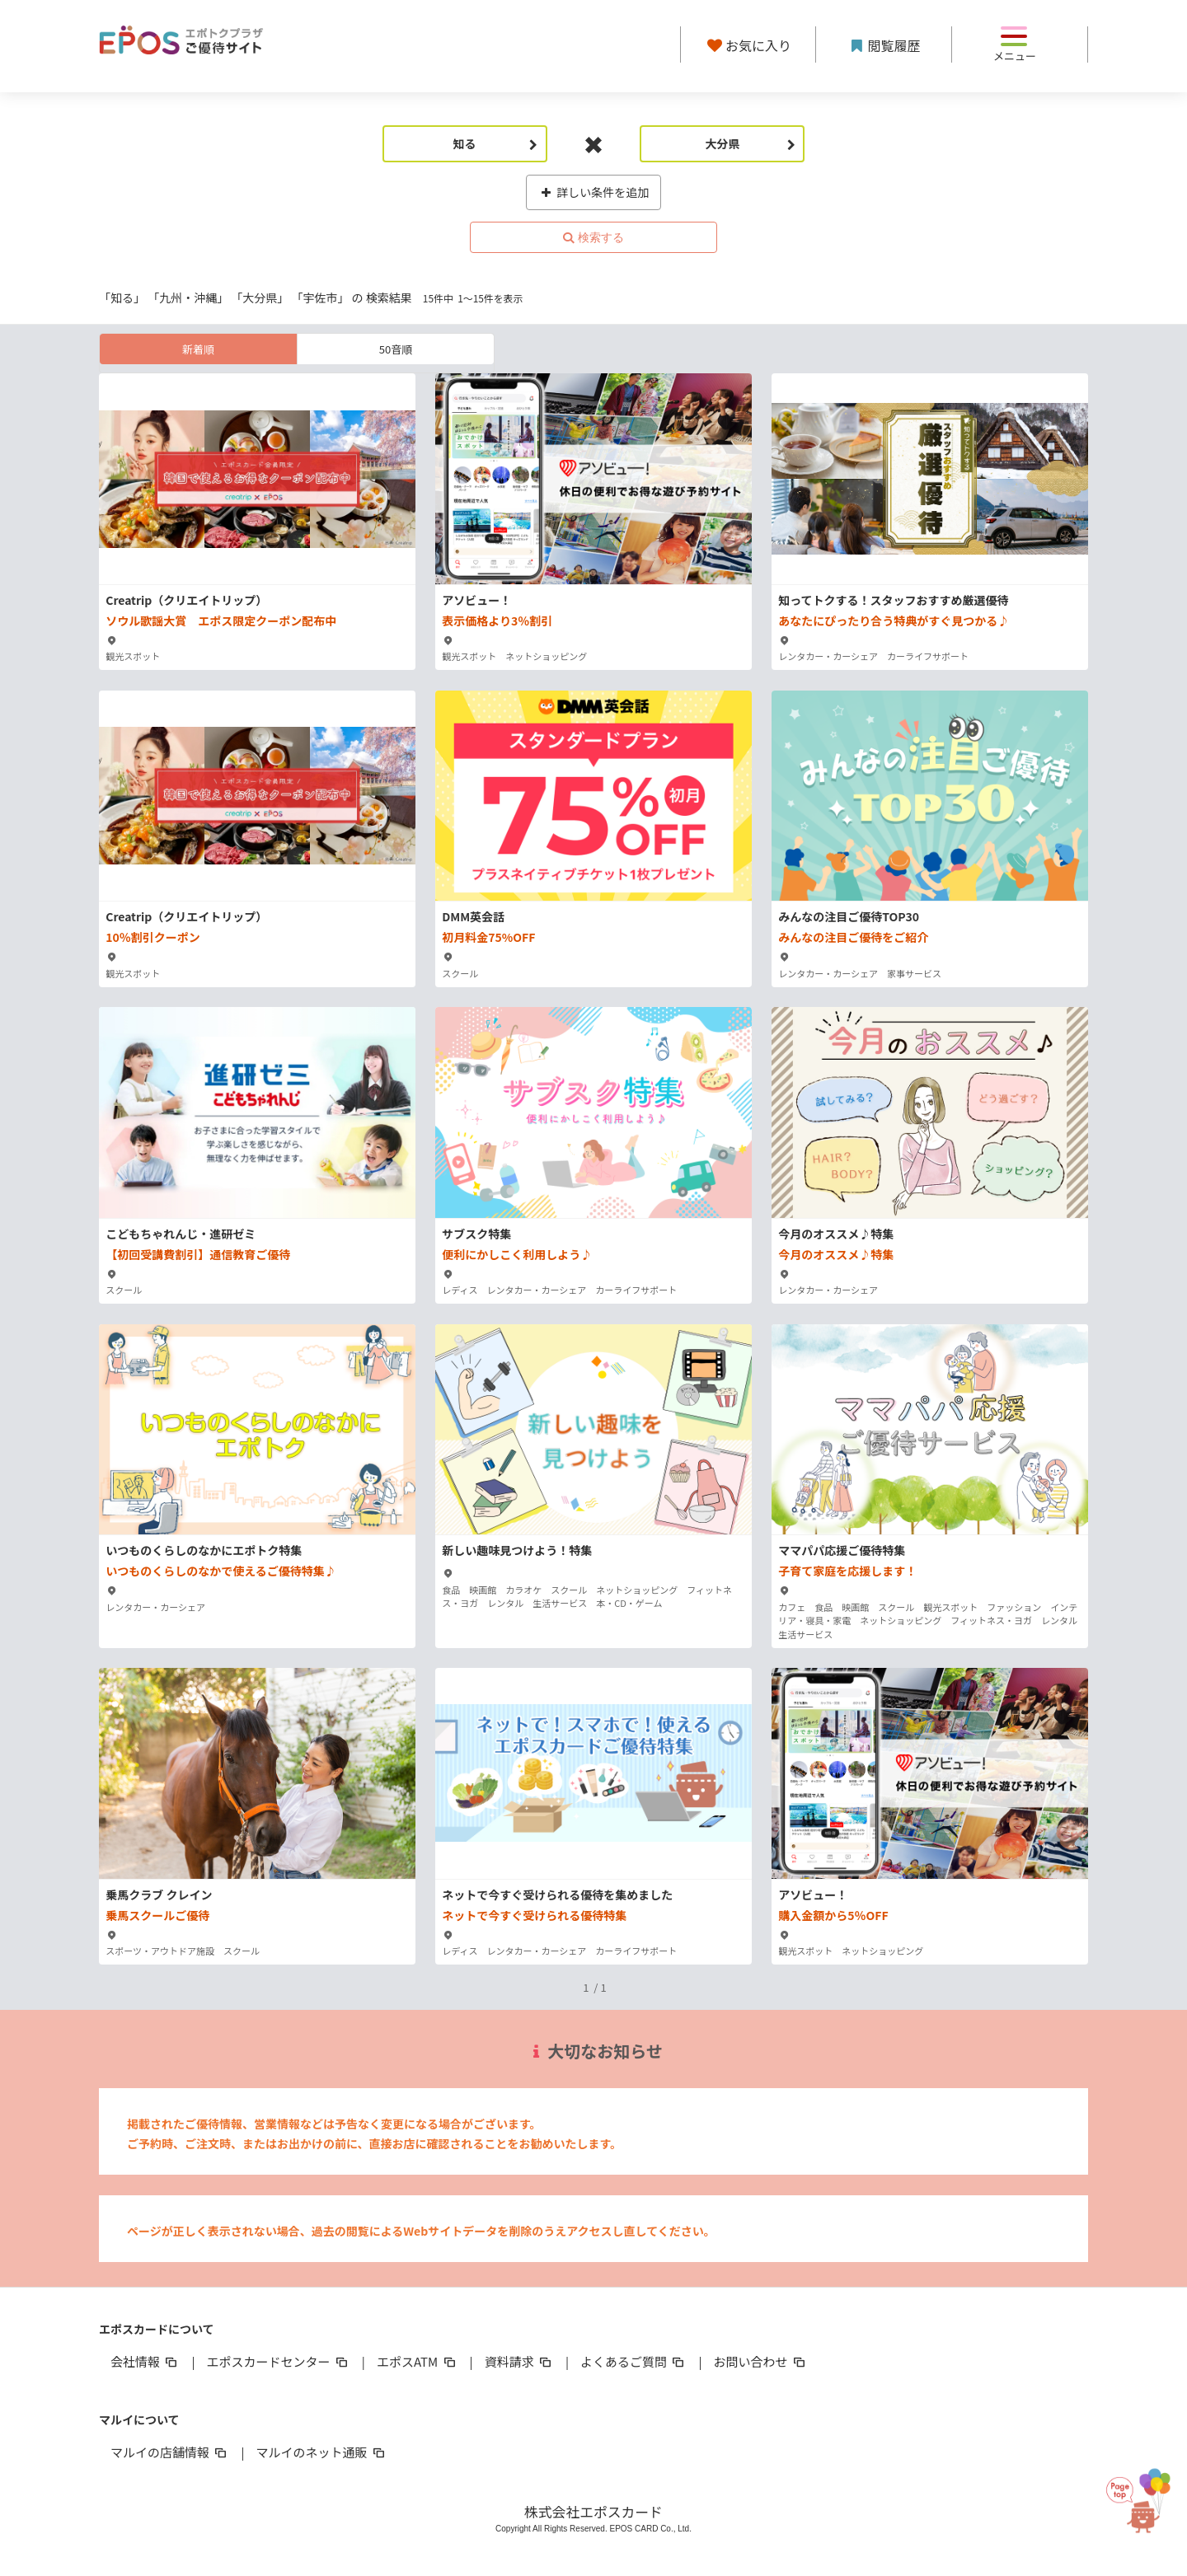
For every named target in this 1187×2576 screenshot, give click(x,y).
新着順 (198, 349)
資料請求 (519, 2361)
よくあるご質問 (633, 2361)
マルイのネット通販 (321, 2452)
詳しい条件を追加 (594, 192)
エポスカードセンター (278, 2361)
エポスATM (417, 2361)
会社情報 (145, 2361)
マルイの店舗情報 (169, 2452)
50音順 (395, 349)
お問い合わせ (761, 2361)
